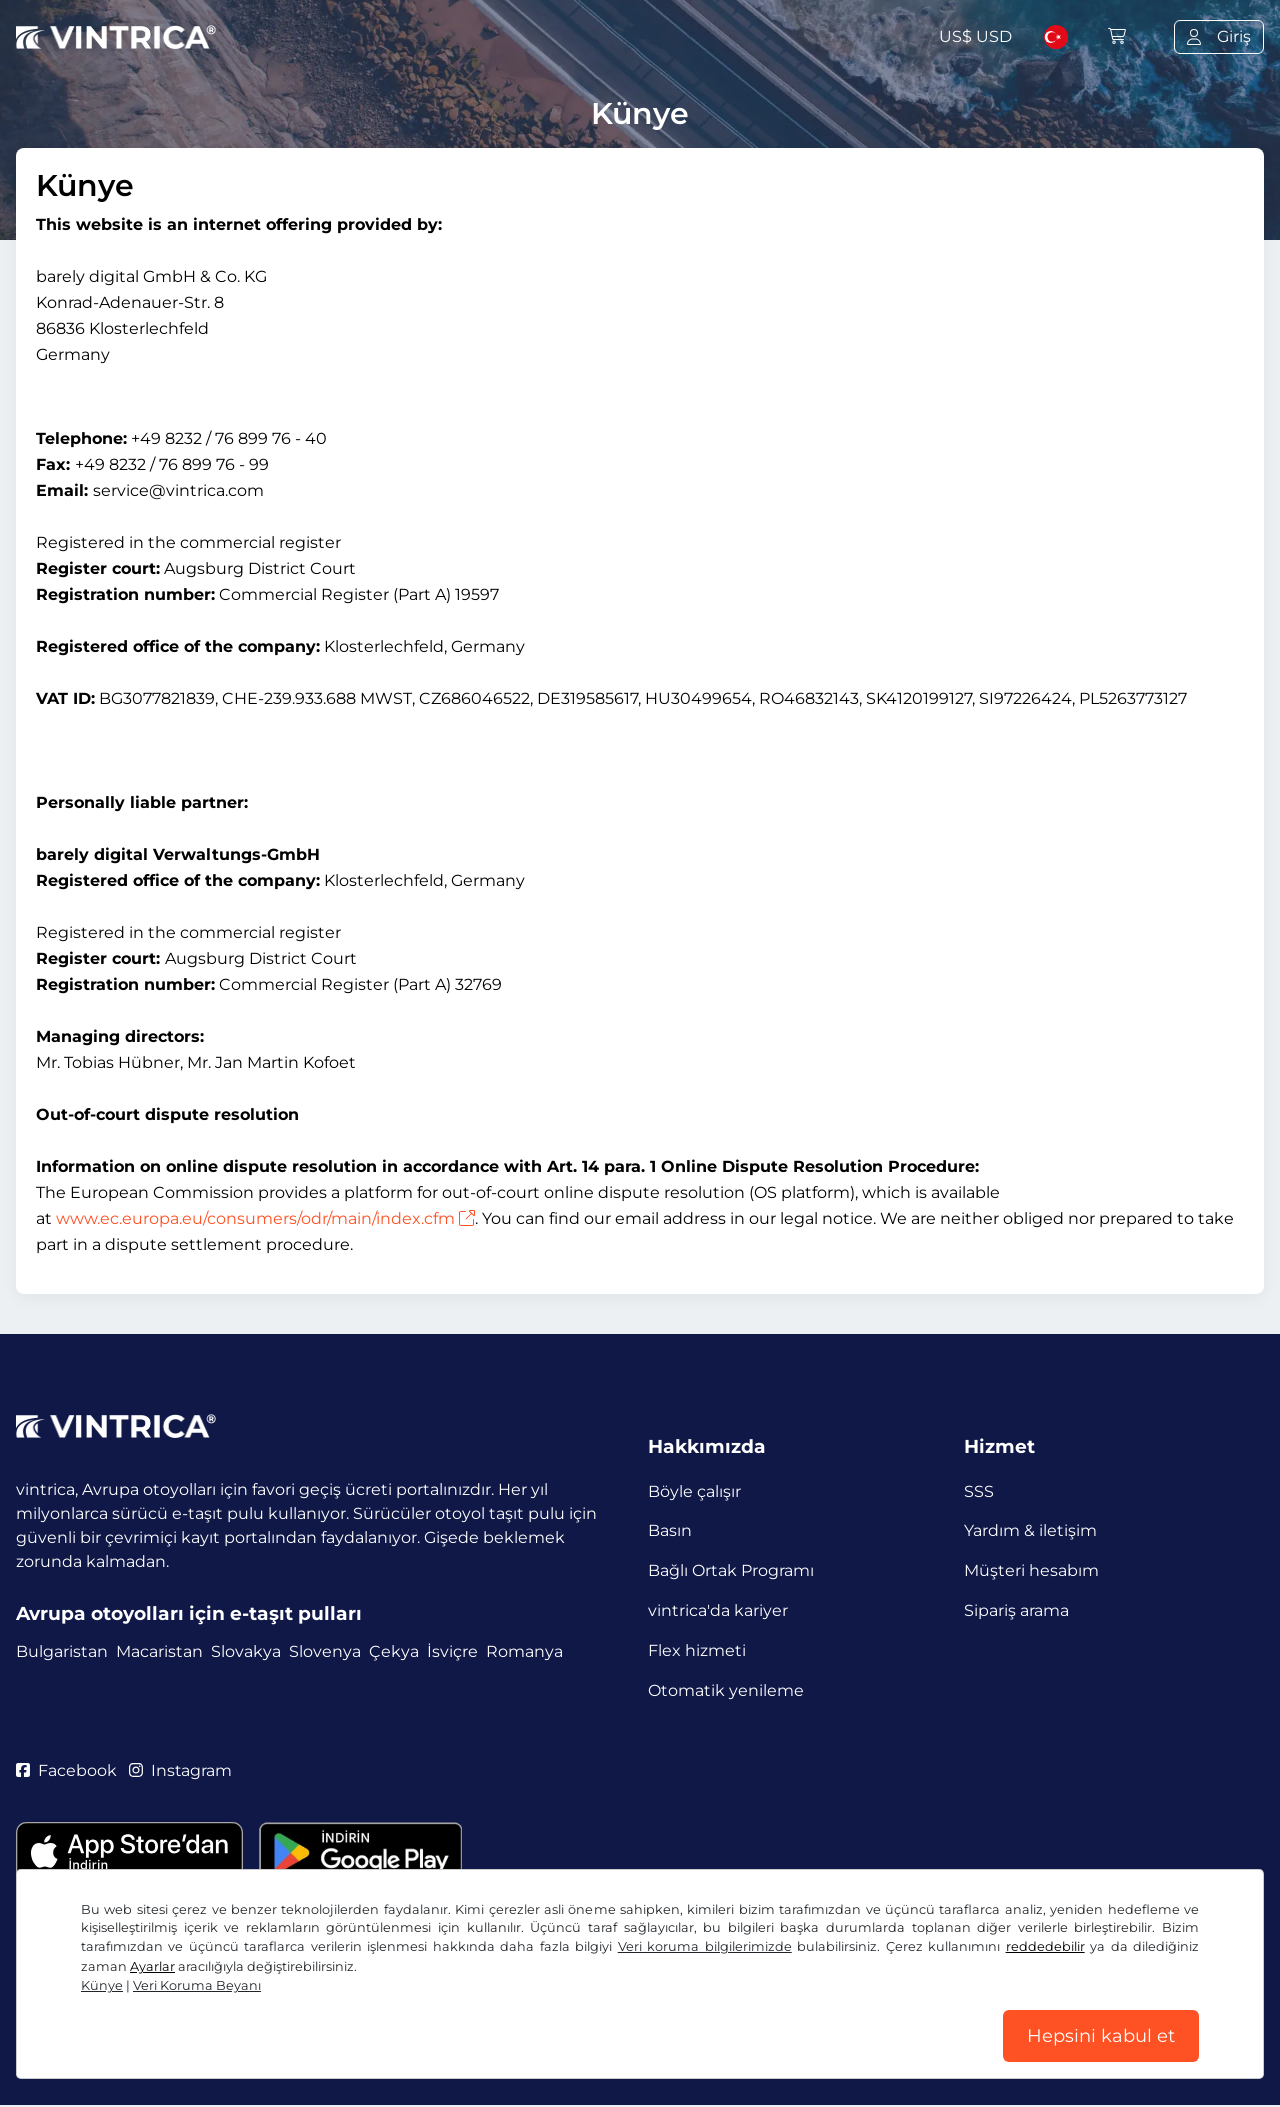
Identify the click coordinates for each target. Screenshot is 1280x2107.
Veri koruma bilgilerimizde (705, 1946)
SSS (979, 1491)
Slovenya (325, 1652)
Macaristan (159, 1652)
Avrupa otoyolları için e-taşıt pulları (189, 1613)
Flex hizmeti (697, 1651)
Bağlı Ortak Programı (731, 1571)
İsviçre (452, 1652)
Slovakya (246, 1652)
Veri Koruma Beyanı (197, 1985)
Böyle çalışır (694, 1491)
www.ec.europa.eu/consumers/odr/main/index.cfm (265, 1218)
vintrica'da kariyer (718, 1611)
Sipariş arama (1016, 1611)
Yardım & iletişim (1030, 1531)
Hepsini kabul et (1101, 2036)
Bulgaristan (62, 1652)
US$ (975, 36)
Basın (670, 1531)
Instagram (181, 1771)
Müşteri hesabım (1031, 1571)
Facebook (66, 1771)
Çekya (394, 1652)
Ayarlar (152, 1966)
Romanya (524, 1652)
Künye (102, 1985)
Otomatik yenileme (726, 1691)
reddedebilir (1045, 1946)
